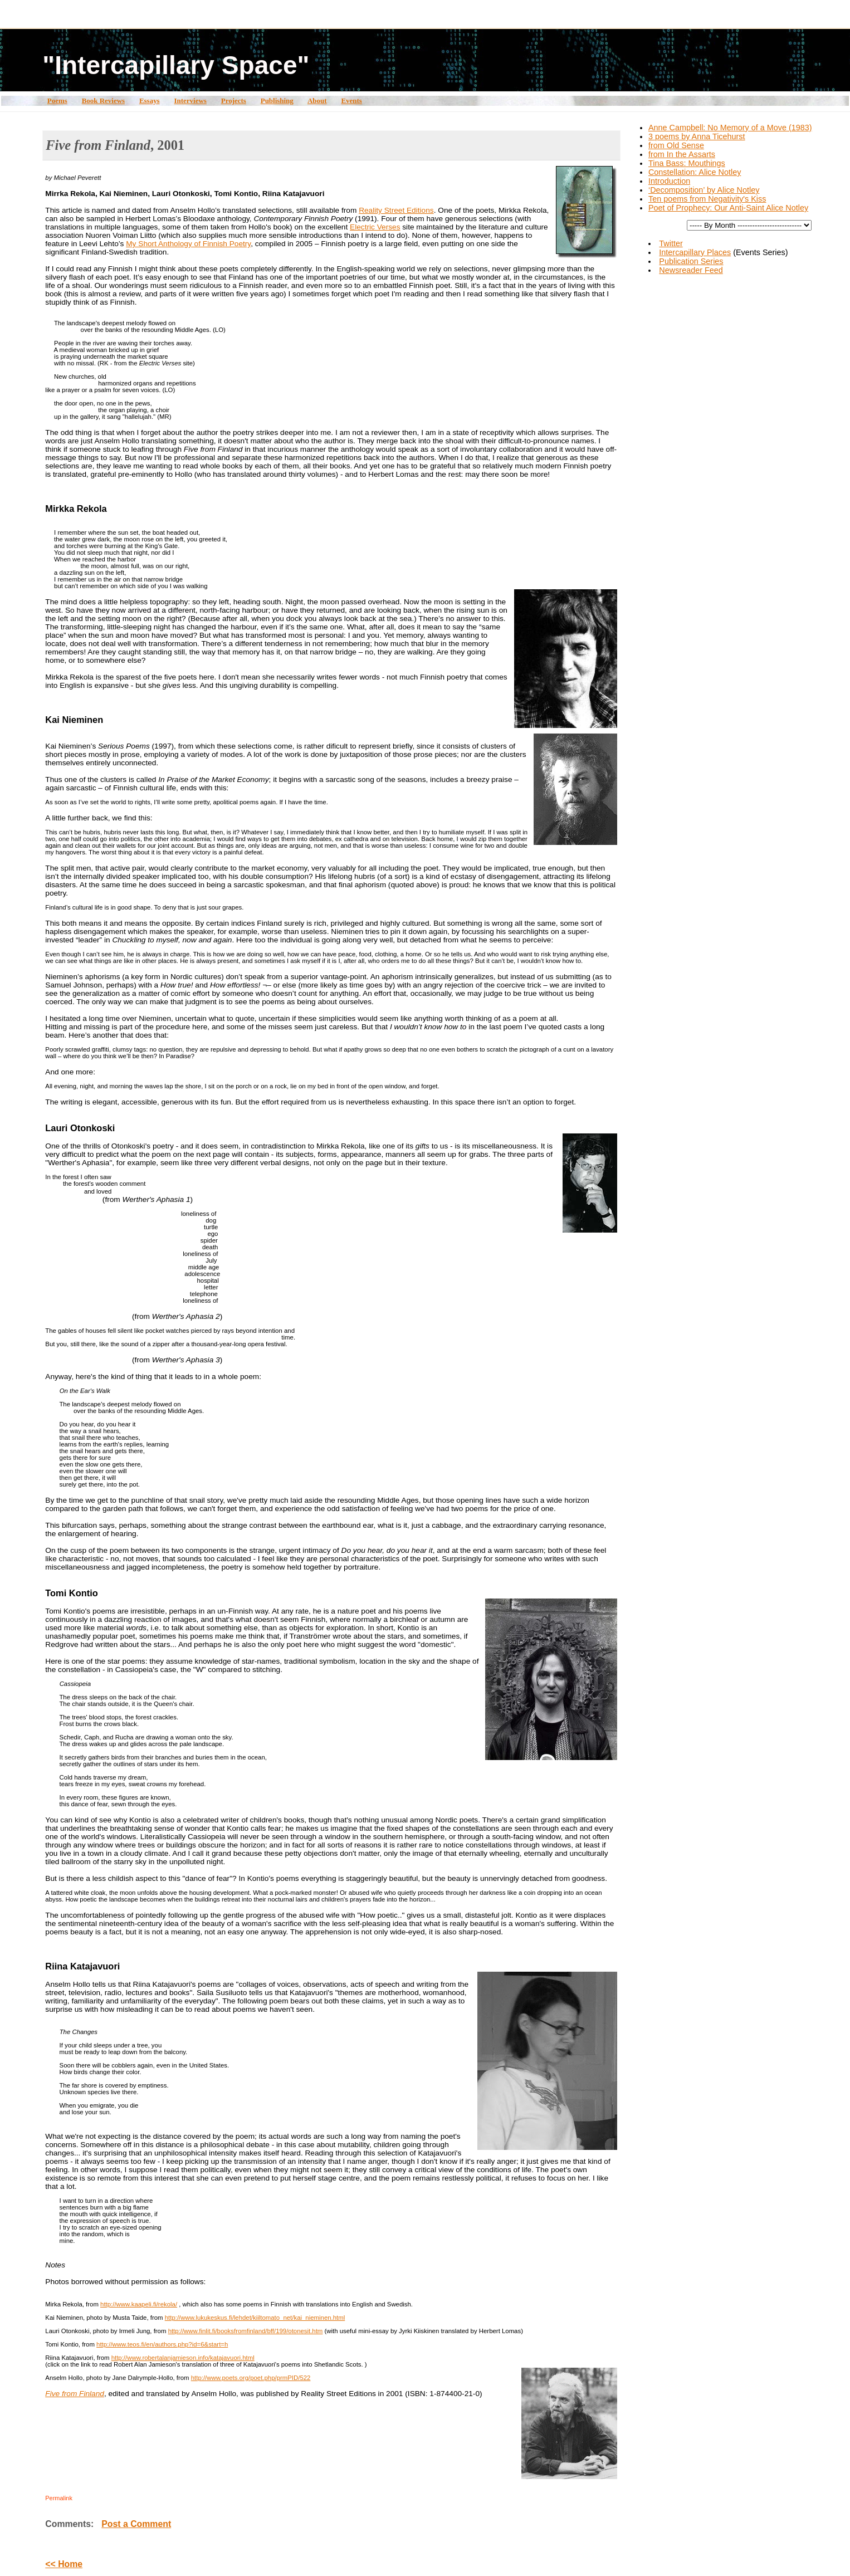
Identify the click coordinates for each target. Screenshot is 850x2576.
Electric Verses (375, 227)
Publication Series (691, 261)
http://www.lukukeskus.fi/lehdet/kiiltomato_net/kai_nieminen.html (255, 2317)
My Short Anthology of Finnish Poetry (188, 243)
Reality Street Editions (396, 210)
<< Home (63, 2564)
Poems (57, 100)
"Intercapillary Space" (175, 65)
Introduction (669, 181)
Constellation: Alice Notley (694, 172)
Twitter (670, 243)
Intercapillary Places (695, 252)
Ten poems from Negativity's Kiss (707, 198)
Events (351, 100)
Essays (149, 100)
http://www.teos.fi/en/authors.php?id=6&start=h (162, 2344)
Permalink (58, 2498)
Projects (233, 100)
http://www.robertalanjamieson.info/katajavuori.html (183, 2357)
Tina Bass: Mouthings (686, 163)
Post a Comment (136, 2524)
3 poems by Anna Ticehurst (696, 136)
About (317, 100)
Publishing (277, 100)
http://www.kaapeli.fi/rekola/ (138, 2304)
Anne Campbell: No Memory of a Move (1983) (730, 127)
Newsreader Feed (690, 270)
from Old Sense (676, 145)
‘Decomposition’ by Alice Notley (703, 189)
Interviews (190, 100)
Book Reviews (103, 100)
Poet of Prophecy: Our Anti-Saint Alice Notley (728, 207)
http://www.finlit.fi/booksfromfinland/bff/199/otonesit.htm (245, 2331)
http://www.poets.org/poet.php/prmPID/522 (251, 2377)
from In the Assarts (681, 154)
